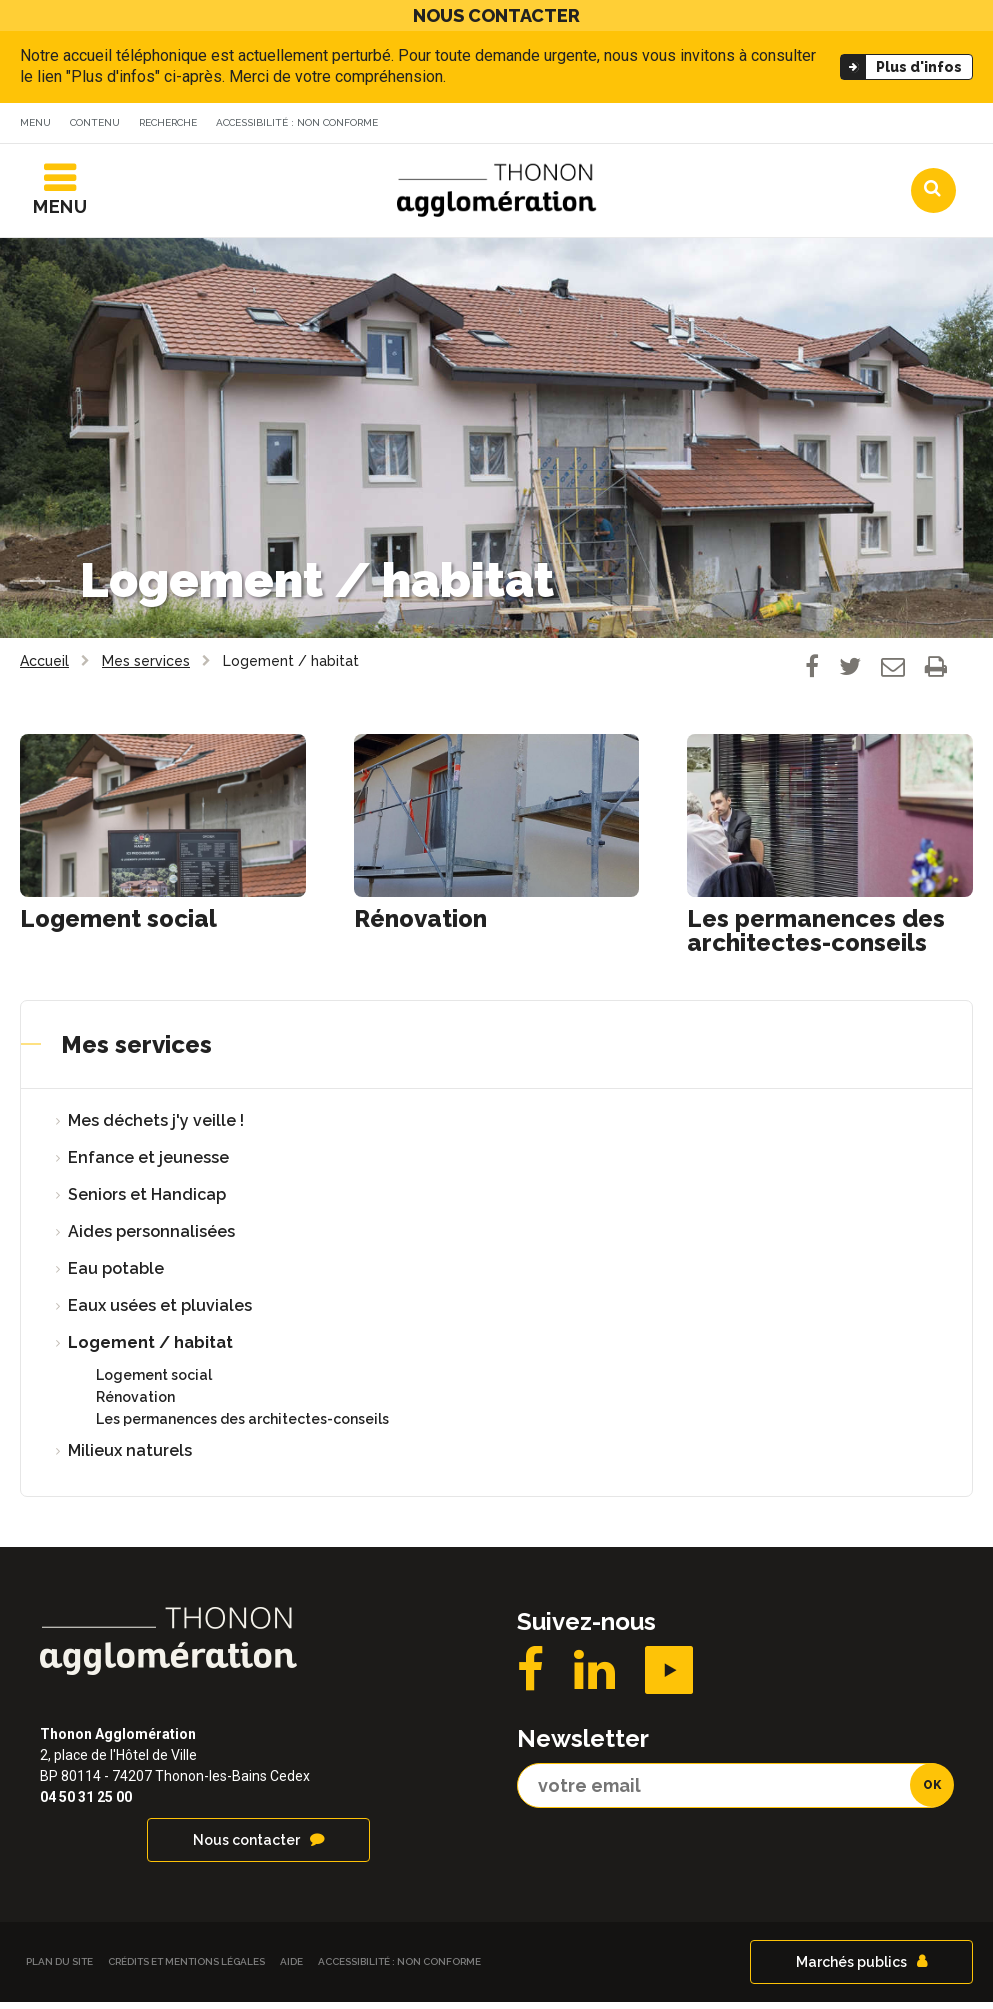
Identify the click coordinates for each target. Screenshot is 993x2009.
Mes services (136, 1051)
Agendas (677, 126)
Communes (799, 126)
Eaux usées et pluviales (160, 1312)
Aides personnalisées (151, 1238)
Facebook (530, 1677)
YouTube (669, 1677)
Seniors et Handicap (147, 1201)
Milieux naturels (130, 1457)
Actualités (557, 126)
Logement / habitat (150, 1349)
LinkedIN (594, 1677)
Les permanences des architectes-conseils (816, 937)
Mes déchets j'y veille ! (156, 1127)
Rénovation (420, 925)
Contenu (95, 122)
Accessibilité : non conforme (297, 122)
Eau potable (116, 1275)
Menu (35, 122)
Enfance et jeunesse (148, 1164)
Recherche (168, 122)
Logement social (118, 925)
